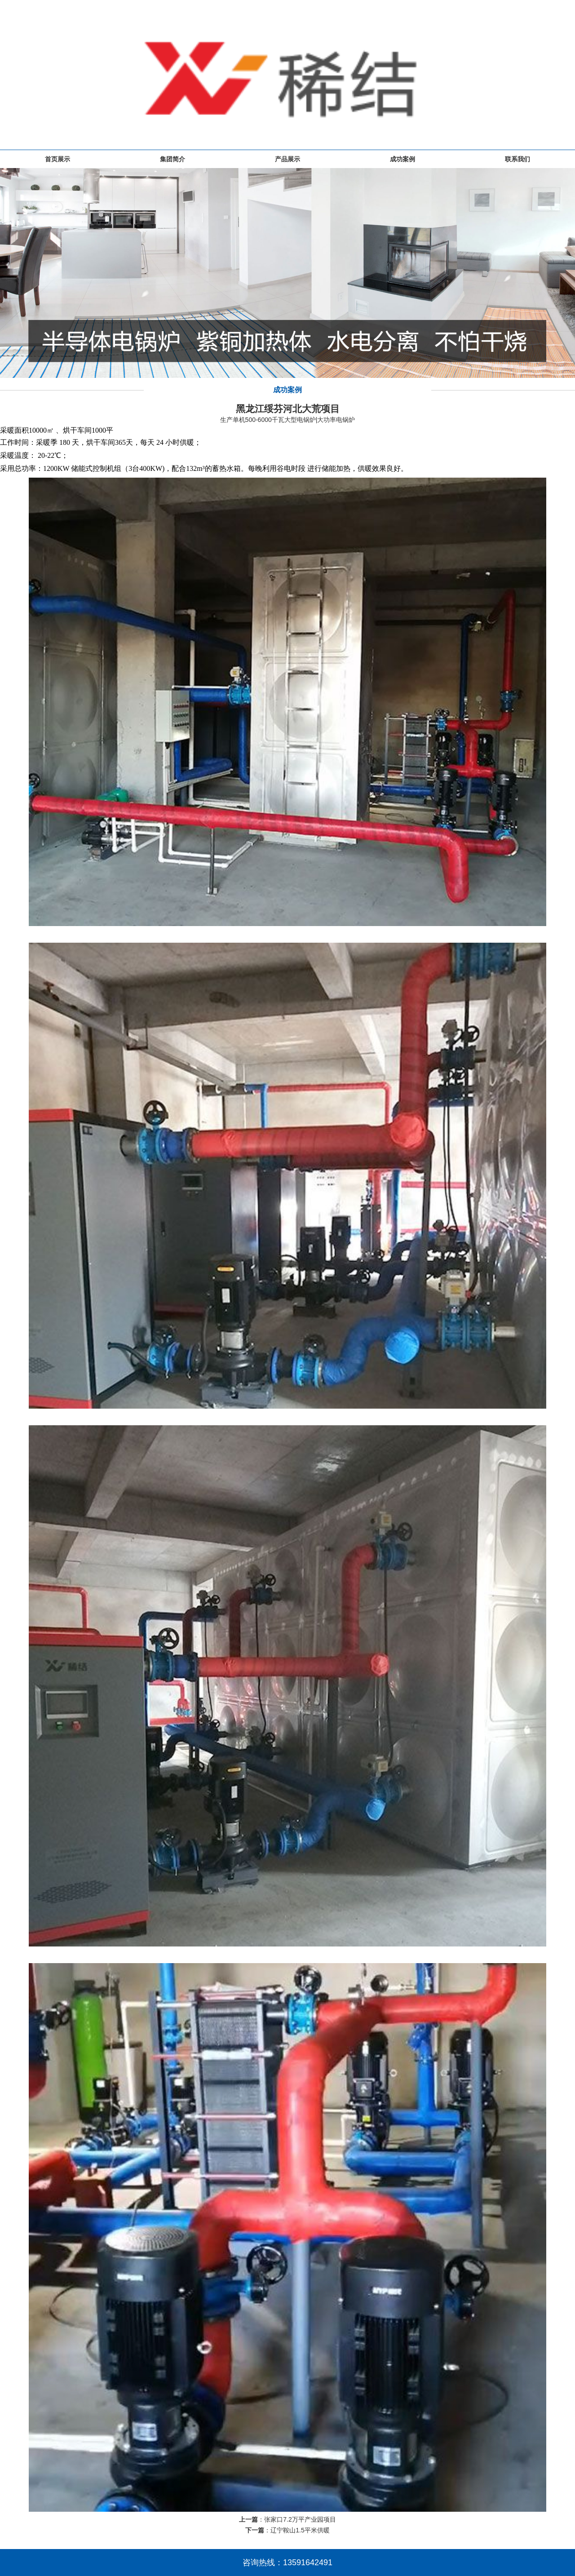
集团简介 (172, 159)
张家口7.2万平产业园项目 (300, 2519)
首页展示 (57, 159)
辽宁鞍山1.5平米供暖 (299, 2530)
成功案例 (402, 159)
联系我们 (517, 159)
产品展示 (287, 159)
